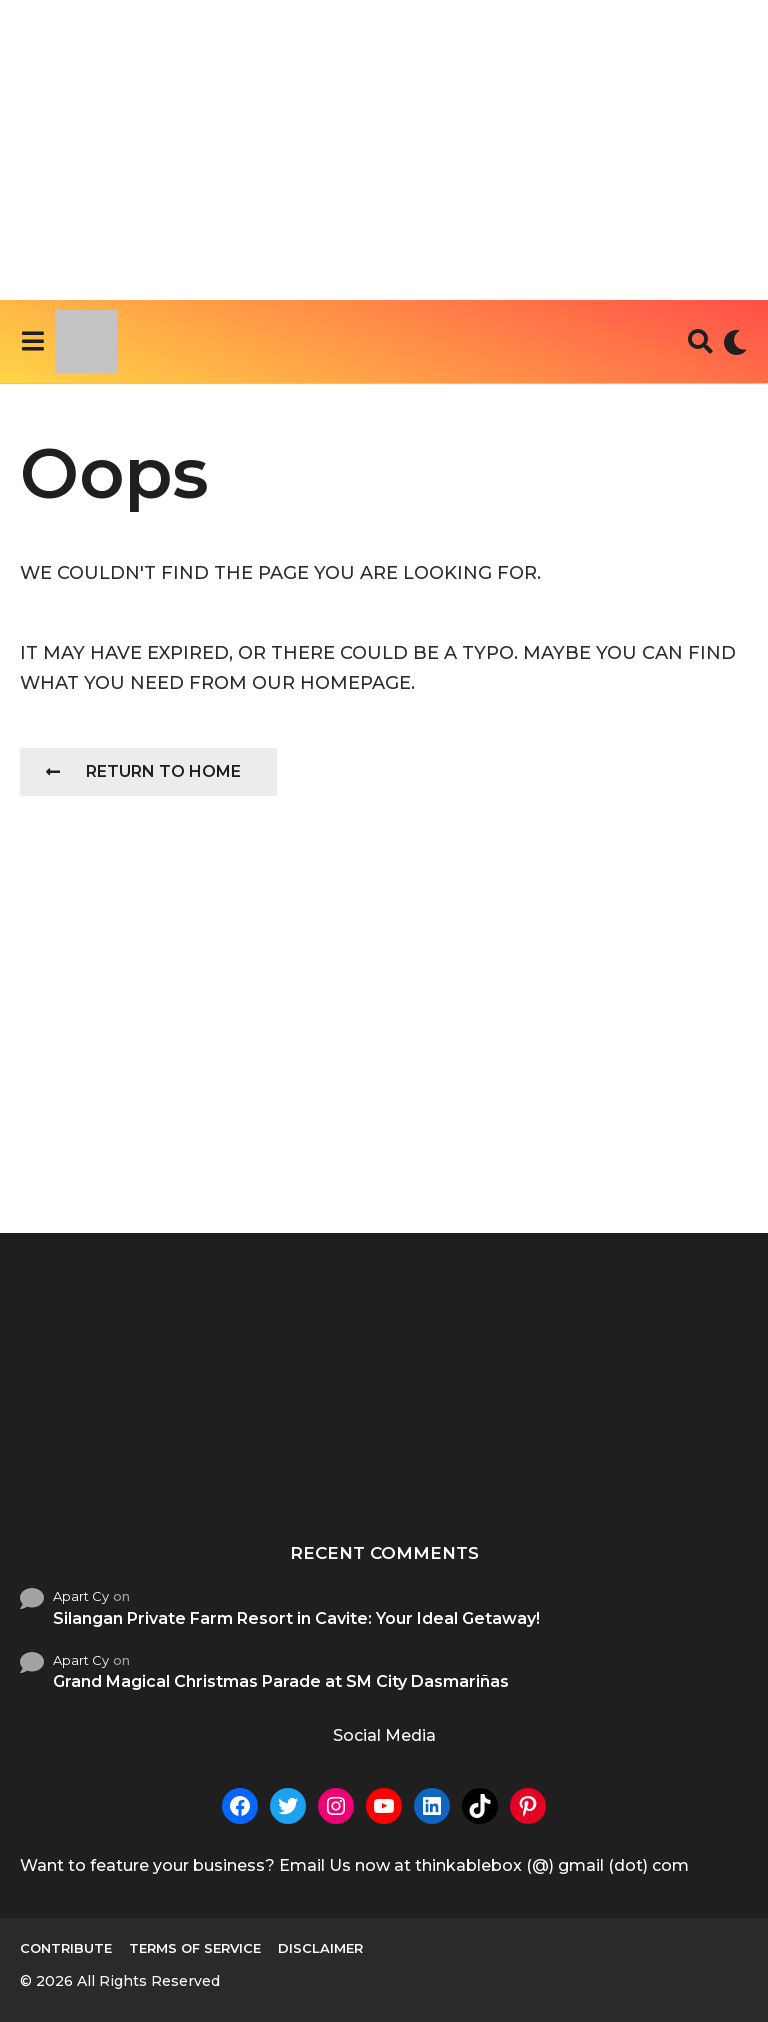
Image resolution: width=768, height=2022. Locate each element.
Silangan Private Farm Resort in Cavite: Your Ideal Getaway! (296, 1618)
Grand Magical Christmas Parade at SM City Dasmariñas (281, 1681)
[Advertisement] (384, 150)
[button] (32, 342)
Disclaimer (320, 1948)
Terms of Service (195, 1948)
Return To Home (143, 771)
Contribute (66, 1948)
